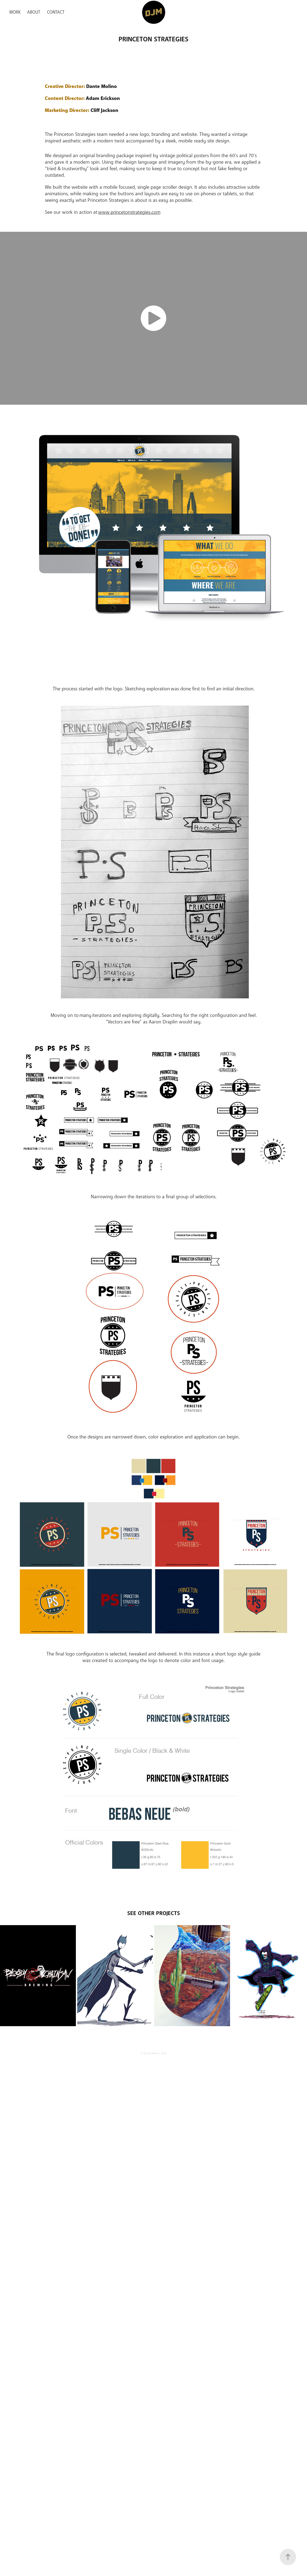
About (33, 12)
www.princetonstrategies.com (129, 212)
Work (15, 12)
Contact (55, 12)
